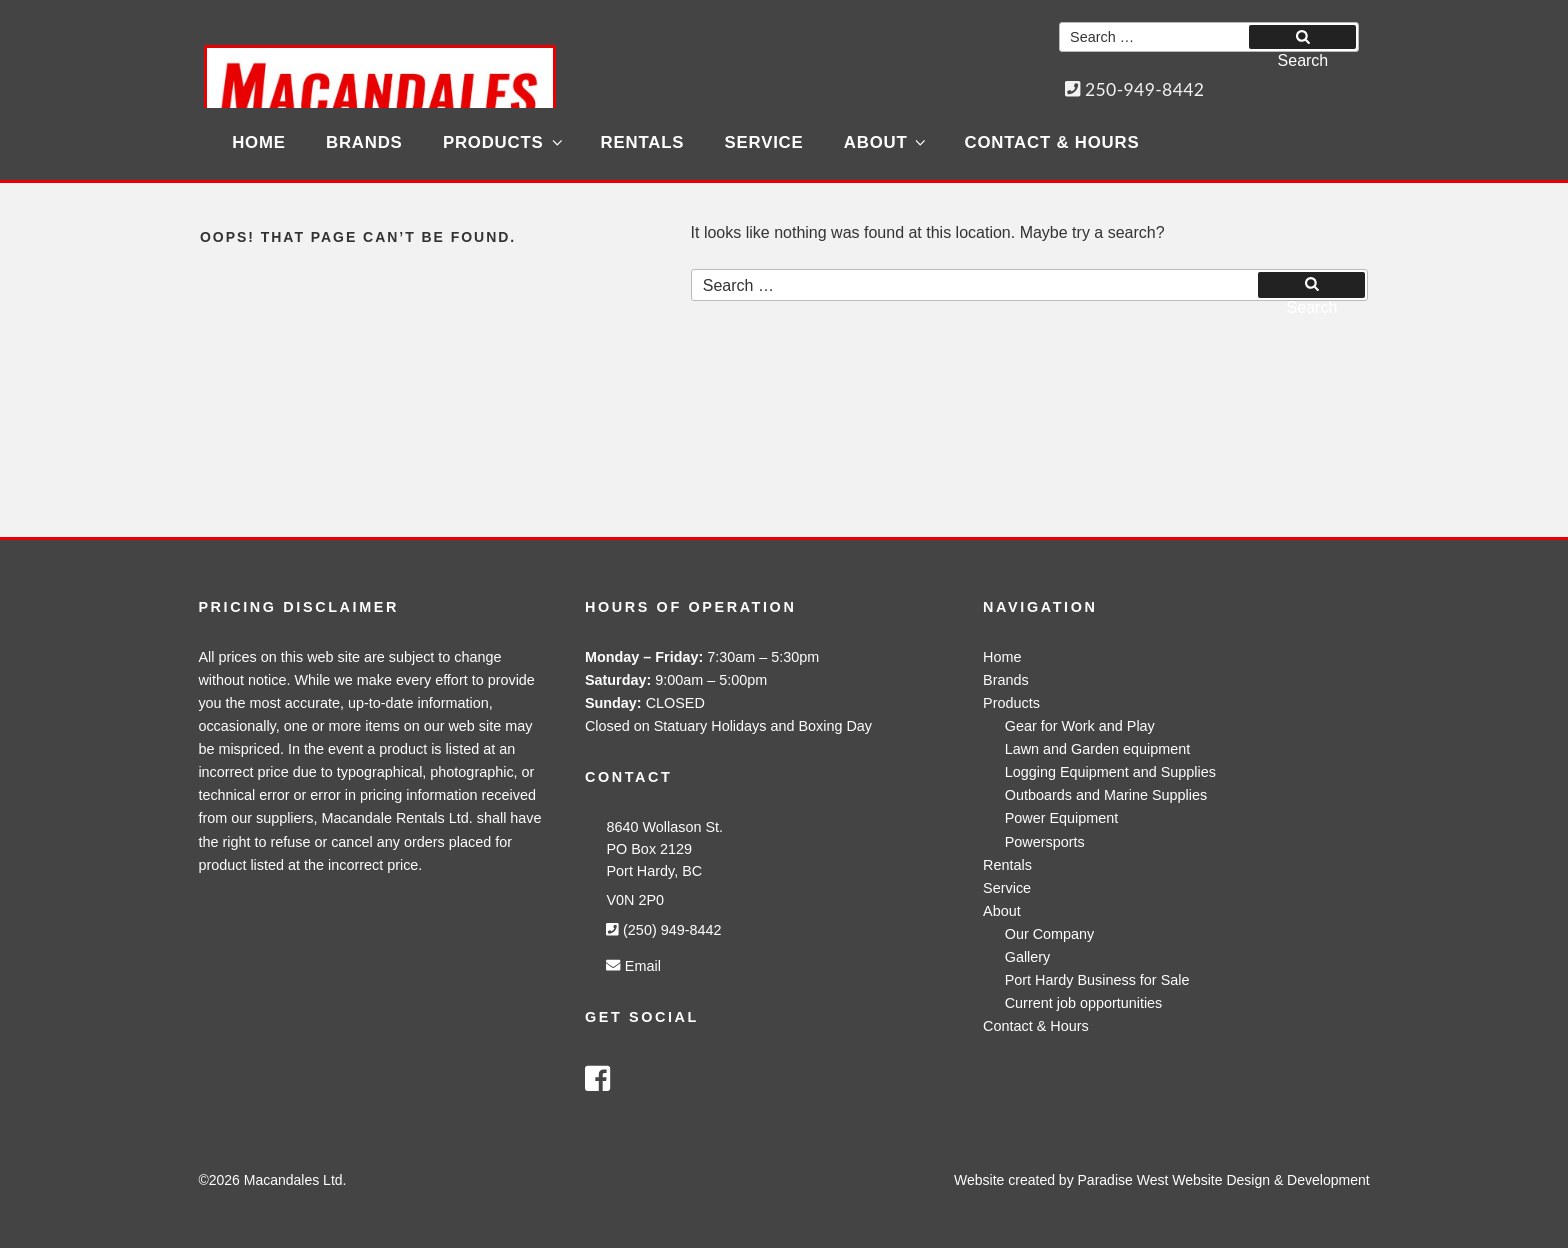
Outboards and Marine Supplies (1106, 795)
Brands (364, 142)
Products (504, 142)
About (886, 142)
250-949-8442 (1135, 89)
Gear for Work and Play (1080, 726)
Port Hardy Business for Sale (1097, 980)
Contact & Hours (1052, 142)
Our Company (1050, 934)
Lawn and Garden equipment (1098, 749)
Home (259, 142)
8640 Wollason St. (664, 827)
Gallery (1028, 957)
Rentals (643, 142)
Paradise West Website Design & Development (1224, 1180)
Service (764, 142)
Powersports (1045, 842)
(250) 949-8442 (663, 930)
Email (633, 966)
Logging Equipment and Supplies (1110, 772)
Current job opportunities (1084, 1003)
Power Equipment (1062, 818)
